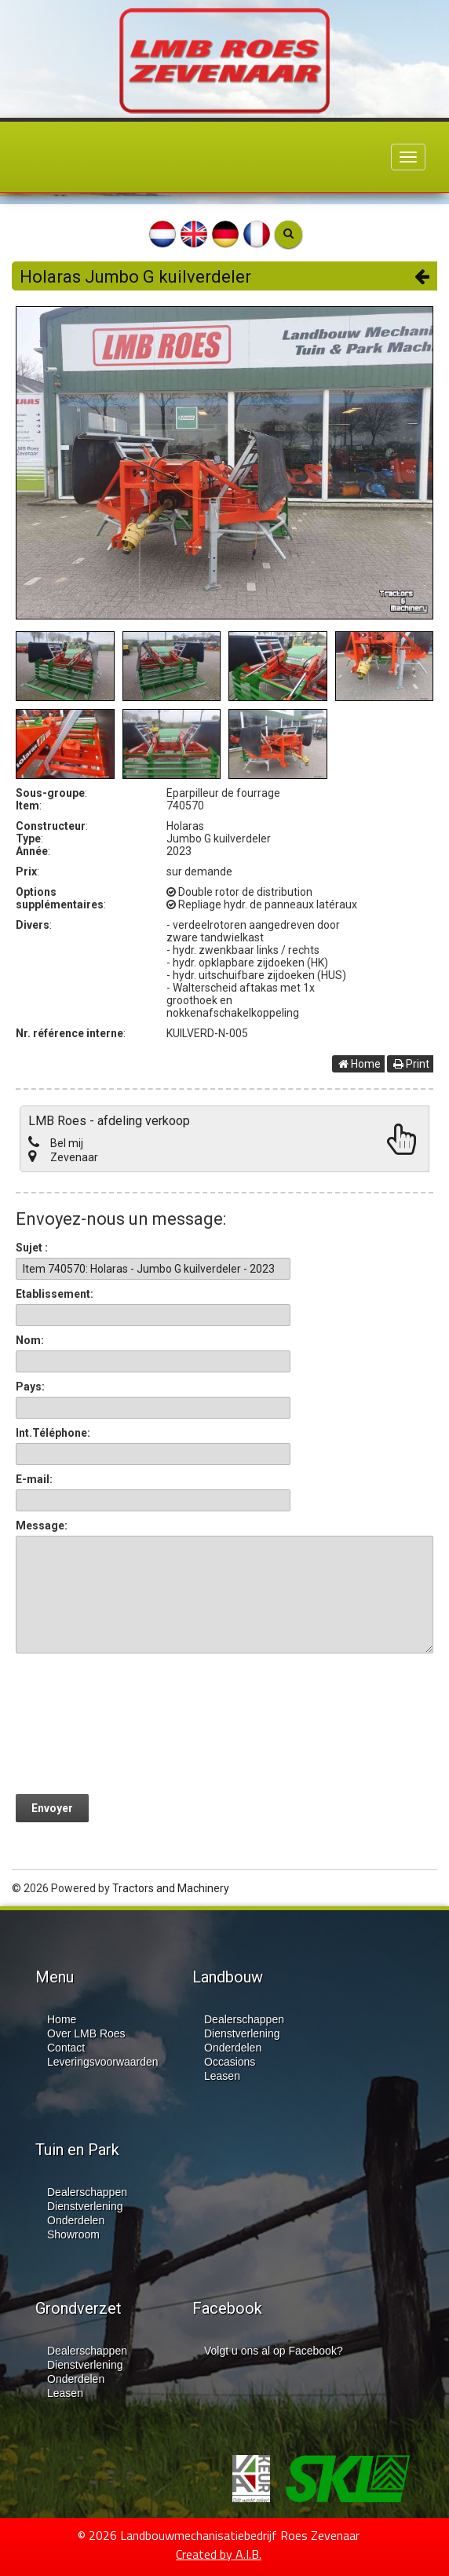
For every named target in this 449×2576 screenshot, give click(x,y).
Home (359, 1064)
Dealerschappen (244, 2019)
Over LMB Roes (86, 2033)
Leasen (222, 2076)
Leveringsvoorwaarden (103, 2061)
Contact (66, 2047)
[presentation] (135, 1723)
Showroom (73, 2234)
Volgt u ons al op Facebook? (273, 2350)
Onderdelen (232, 2047)
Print (411, 1064)
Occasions (229, 2061)
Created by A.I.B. (218, 2554)
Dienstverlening (242, 2033)
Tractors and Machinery (170, 1888)
